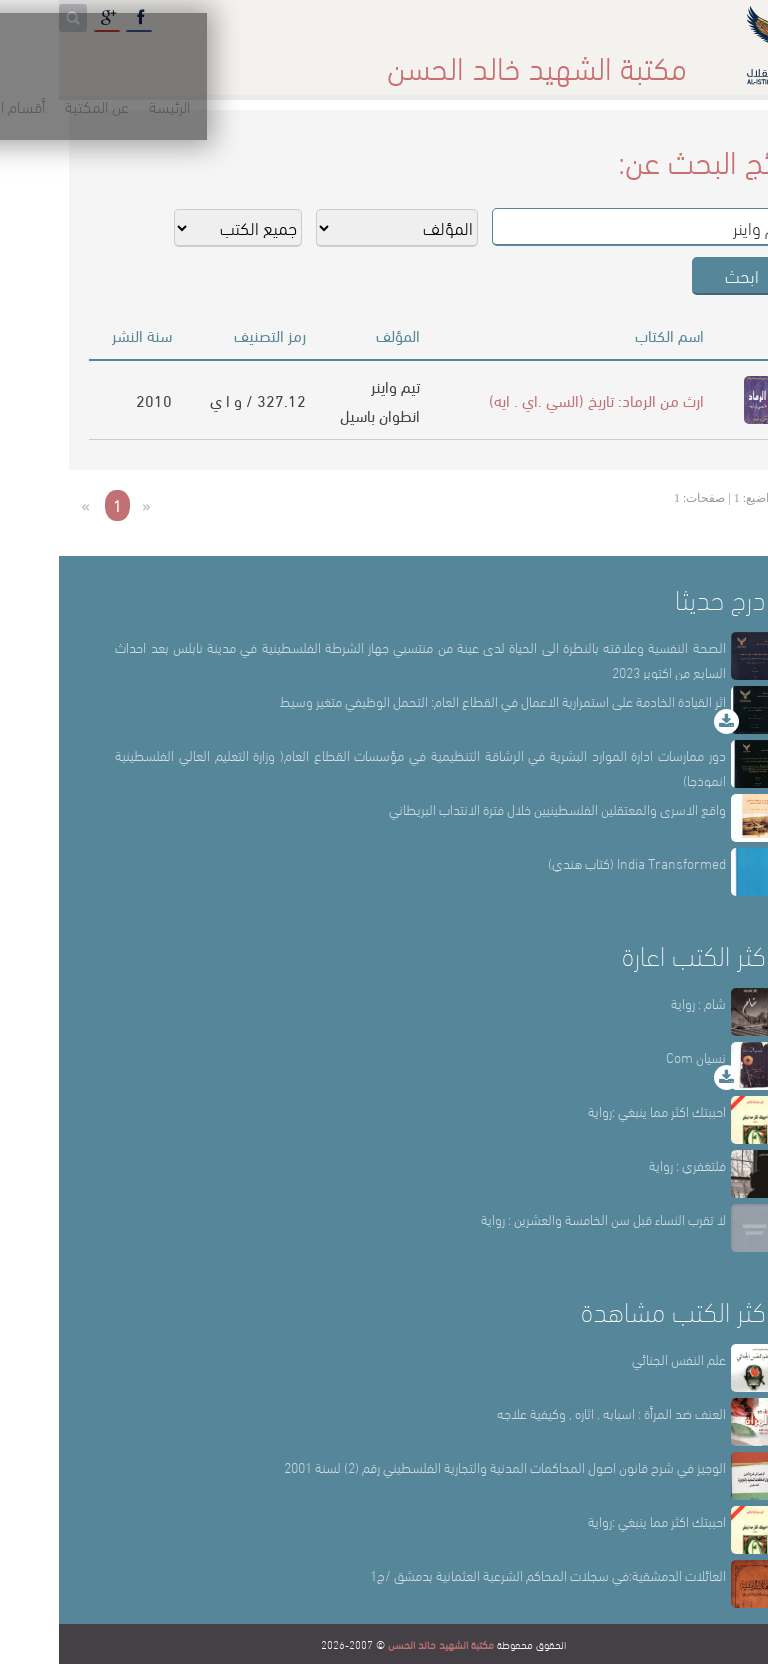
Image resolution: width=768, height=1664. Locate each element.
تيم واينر (336, 385)
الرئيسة (624, 59)
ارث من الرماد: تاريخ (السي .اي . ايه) (537, 399)
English (41, 59)
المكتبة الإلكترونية (152, 59)
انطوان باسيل (321, 414)
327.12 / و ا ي (199, 399)
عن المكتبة (540, 59)
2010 (95, 399)
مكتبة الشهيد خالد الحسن (382, 1644)
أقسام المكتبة (434, 59)
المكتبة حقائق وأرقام (298, 59)
